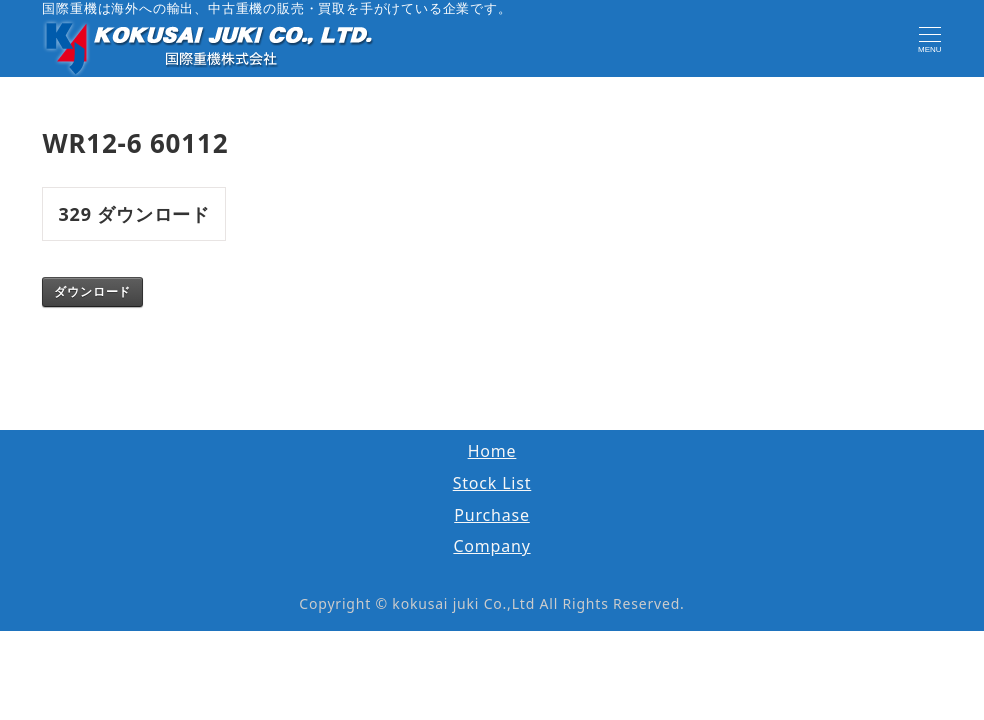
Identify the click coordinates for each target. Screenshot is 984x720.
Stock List (492, 483)
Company (491, 546)
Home (492, 451)
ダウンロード (92, 292)
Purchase (492, 515)
